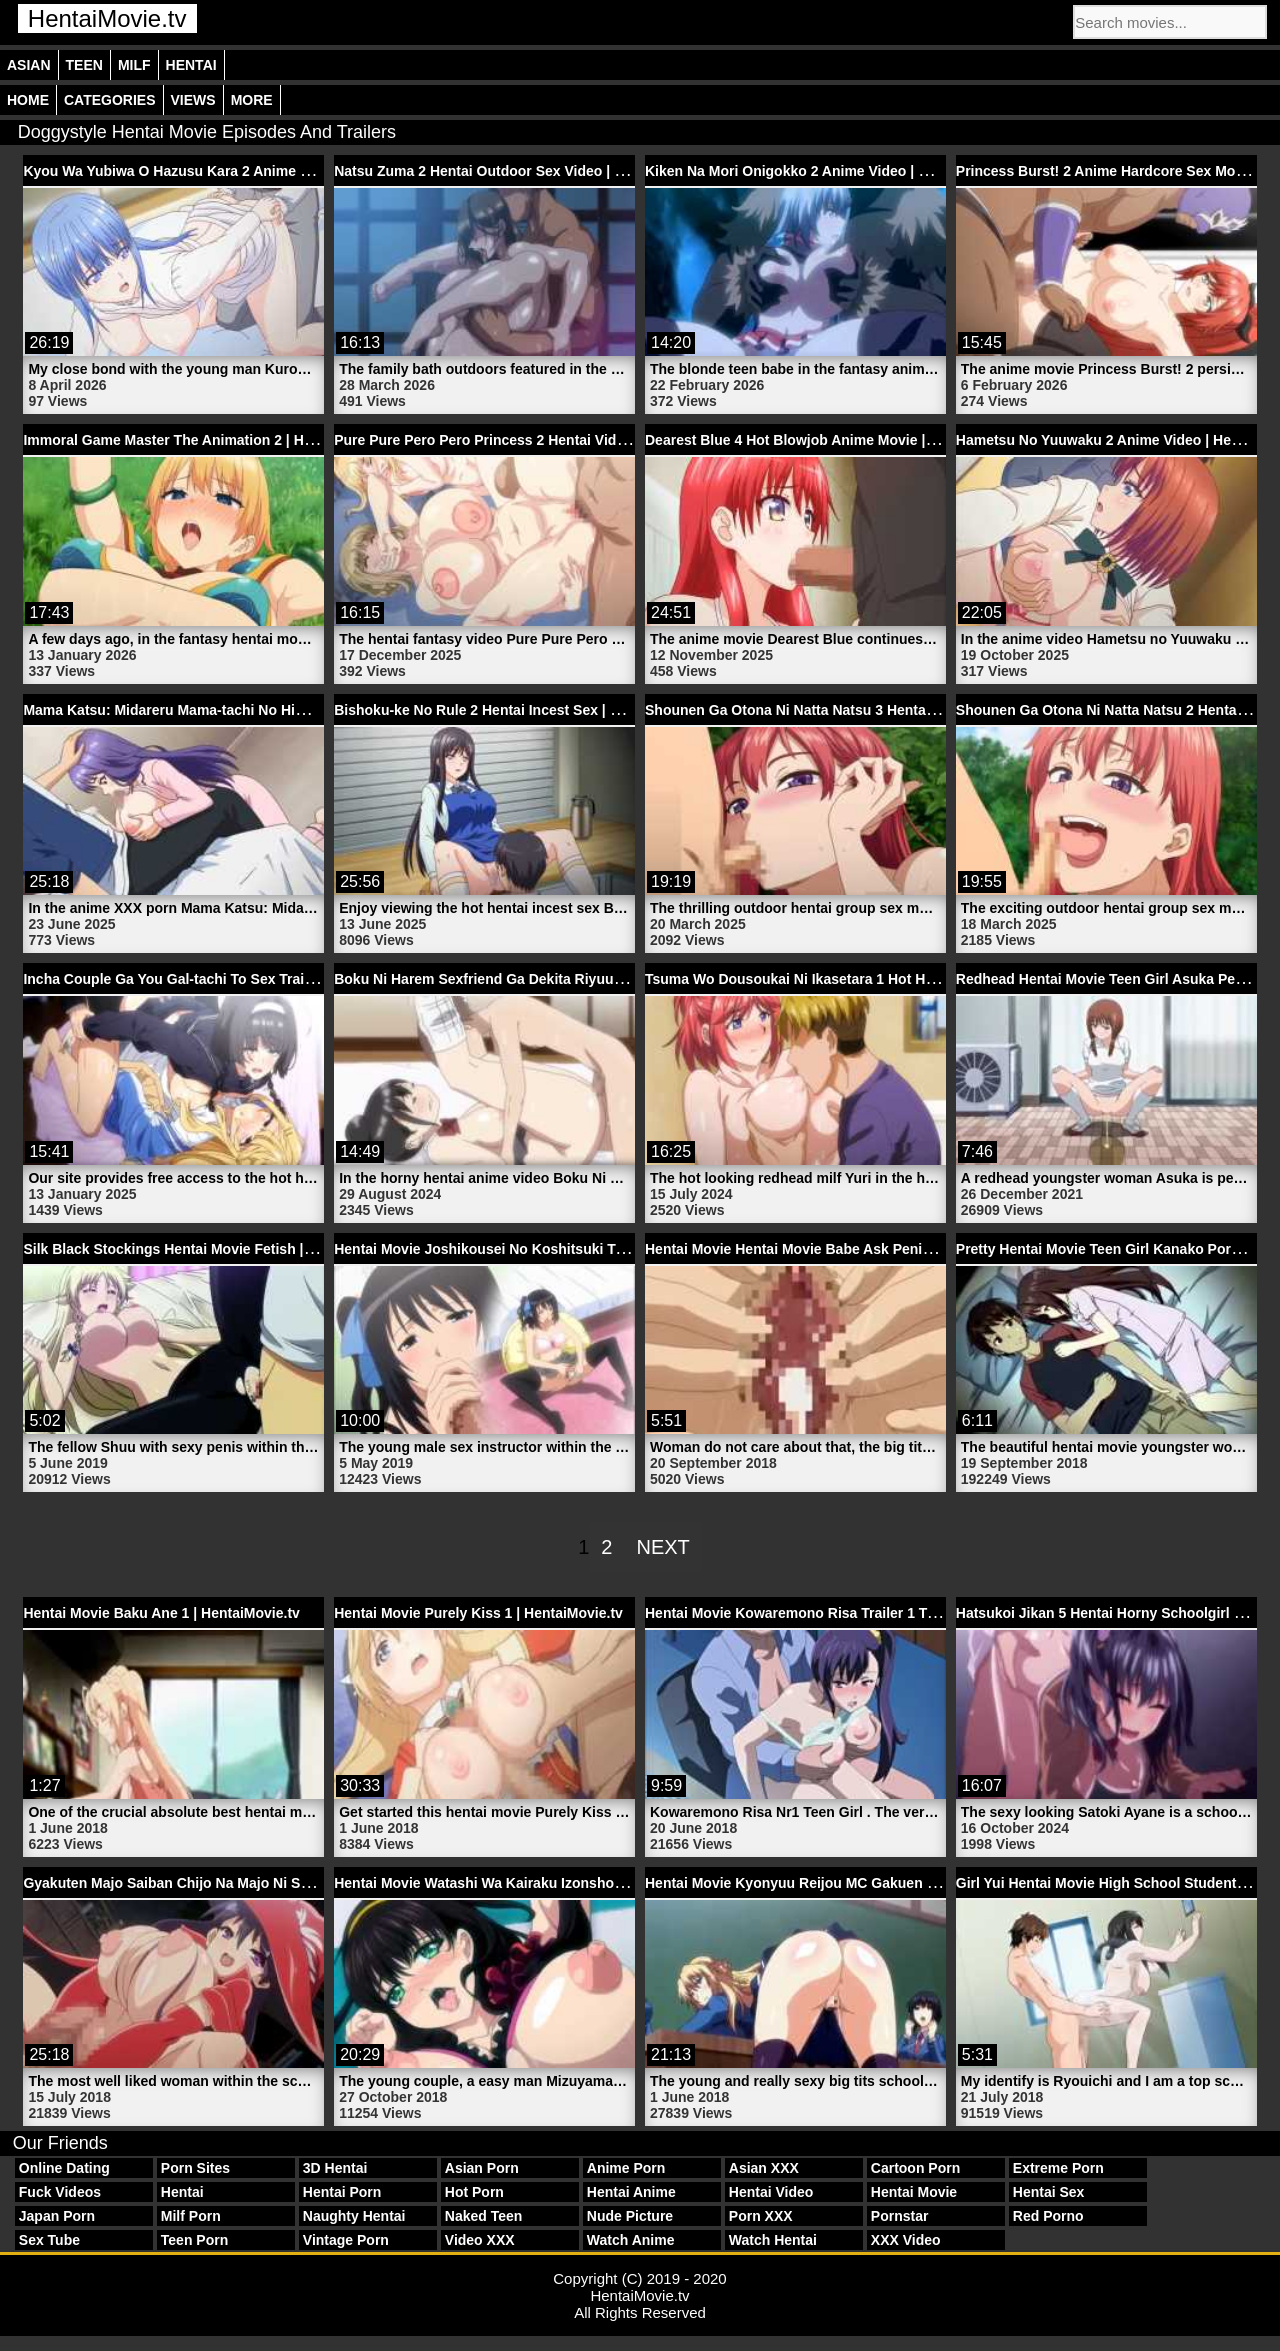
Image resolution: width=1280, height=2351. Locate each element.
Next (662, 1547)
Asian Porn (482, 2168)
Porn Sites (195, 2168)
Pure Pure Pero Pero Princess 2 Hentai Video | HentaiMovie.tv (538, 440)
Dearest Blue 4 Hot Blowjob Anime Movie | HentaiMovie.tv (836, 440)
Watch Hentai (773, 2240)
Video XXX (480, 2240)
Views (193, 100)
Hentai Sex (1049, 2192)
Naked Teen (484, 2216)
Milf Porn (191, 2216)
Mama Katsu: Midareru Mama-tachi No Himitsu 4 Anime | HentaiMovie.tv (261, 710)
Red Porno (1048, 2216)
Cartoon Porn (915, 2168)
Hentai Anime (631, 2192)
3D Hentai (335, 2168)
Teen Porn (194, 2240)
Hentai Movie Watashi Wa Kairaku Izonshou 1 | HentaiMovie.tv (539, 1883)
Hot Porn (474, 2192)
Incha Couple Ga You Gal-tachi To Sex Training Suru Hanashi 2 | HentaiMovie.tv (286, 979)
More (252, 100)
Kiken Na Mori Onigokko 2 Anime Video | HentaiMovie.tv (831, 171)
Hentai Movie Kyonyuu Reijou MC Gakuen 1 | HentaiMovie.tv (845, 1883)
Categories (110, 100)
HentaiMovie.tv (107, 18)
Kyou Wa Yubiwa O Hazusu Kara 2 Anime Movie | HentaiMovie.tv (236, 171)
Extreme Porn (1058, 2168)
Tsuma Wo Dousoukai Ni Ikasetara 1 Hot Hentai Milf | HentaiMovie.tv (871, 979)
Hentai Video (771, 2192)
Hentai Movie (914, 2192)
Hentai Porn (342, 2192)
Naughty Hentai (354, 2216)
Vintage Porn (346, 2240)
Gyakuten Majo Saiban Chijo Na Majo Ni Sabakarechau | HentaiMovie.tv (259, 1883)
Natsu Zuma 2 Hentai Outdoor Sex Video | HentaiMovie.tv (523, 171)
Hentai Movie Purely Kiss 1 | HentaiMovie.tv (478, 1613)
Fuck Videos (60, 2192)
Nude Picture (630, 2216)
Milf (134, 65)
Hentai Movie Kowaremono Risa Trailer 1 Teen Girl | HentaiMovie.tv (867, 1613)
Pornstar (900, 2216)
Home (28, 100)
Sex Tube (49, 2240)
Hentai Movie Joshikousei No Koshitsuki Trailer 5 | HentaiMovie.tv (552, 1249)
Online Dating (64, 2168)
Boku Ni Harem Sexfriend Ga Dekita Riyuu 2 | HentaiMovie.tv (534, 979)
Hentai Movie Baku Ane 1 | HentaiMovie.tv (161, 1613)
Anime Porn (626, 2168)
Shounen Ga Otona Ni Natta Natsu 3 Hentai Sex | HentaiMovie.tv (857, 710)
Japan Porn (57, 2216)
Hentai (191, 65)
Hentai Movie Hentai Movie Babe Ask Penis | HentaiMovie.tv (843, 1249)
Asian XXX (764, 2168)
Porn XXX (761, 2216)
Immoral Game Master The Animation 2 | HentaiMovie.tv (207, 440)
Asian (29, 65)
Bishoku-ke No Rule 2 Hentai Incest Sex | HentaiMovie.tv (521, 710)
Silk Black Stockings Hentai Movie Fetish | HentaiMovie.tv (214, 1249)
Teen (84, 65)
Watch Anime (631, 2240)
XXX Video (906, 2240)
